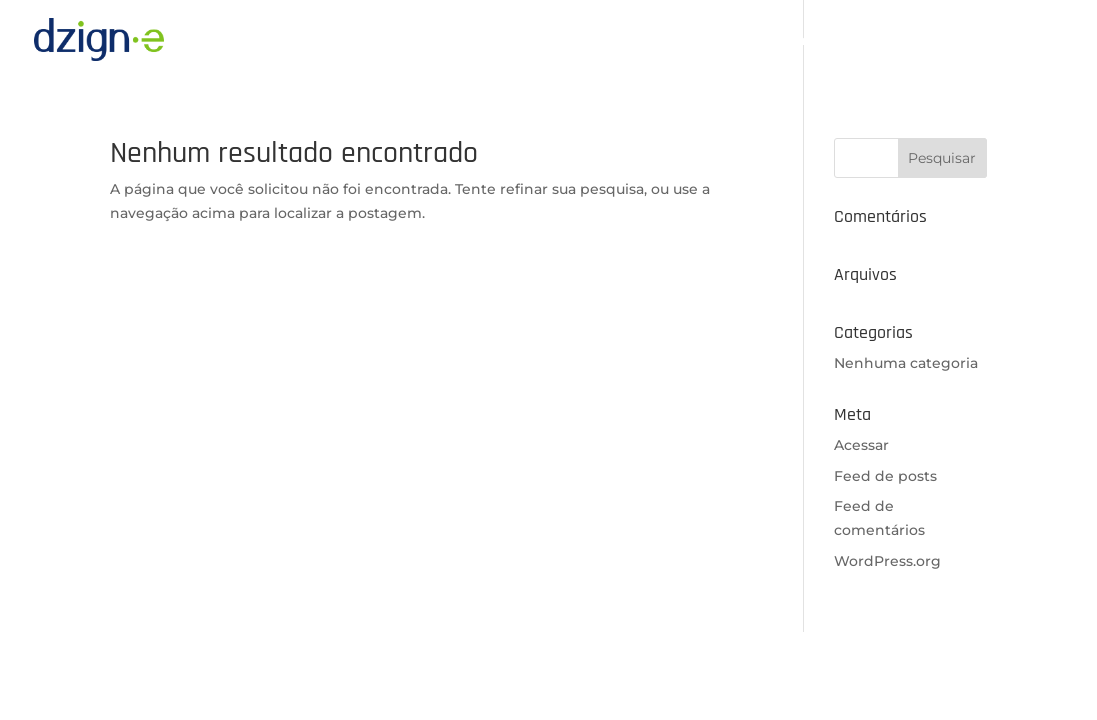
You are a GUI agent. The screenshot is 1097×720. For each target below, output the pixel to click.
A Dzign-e (666, 41)
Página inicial (554, 41)
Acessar (861, 445)
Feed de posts (885, 476)
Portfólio (949, 41)
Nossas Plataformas (800, 41)
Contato (1035, 41)
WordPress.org (887, 561)
